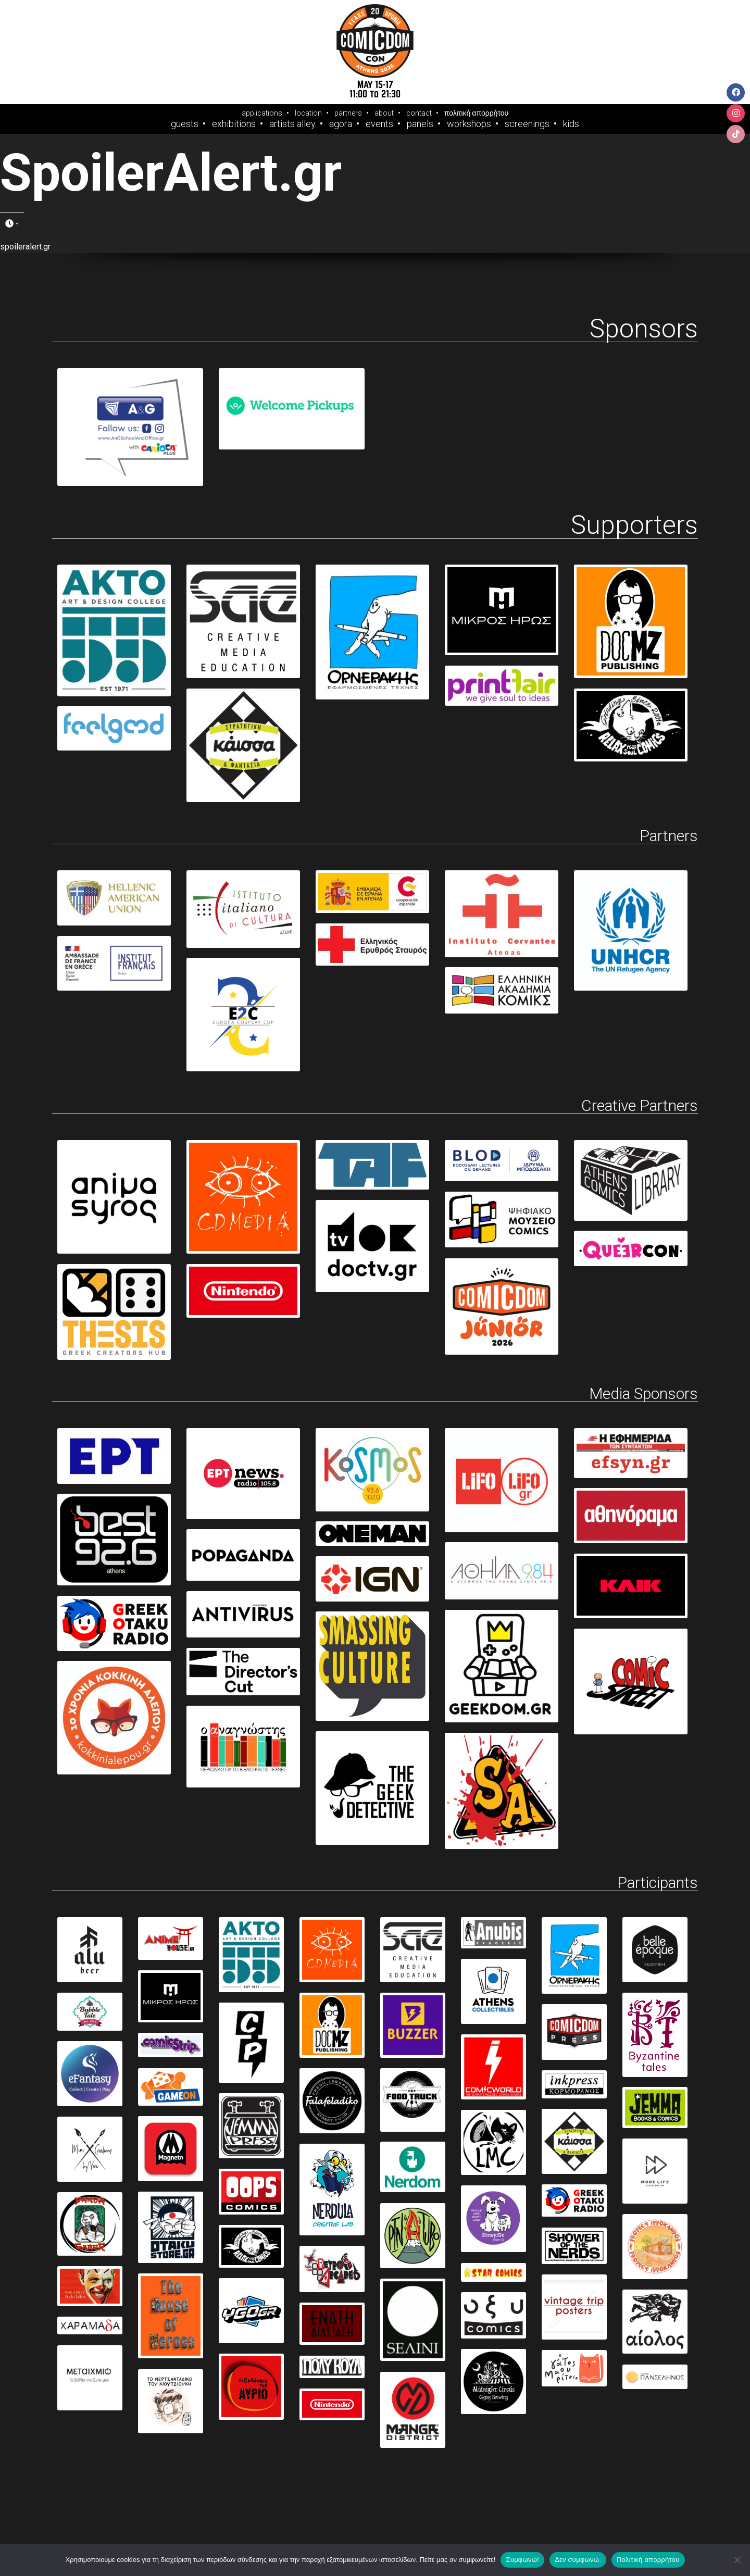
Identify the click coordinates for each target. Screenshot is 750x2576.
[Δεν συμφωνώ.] (737, 2560)
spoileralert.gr (25, 247)
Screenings (527, 124)
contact (419, 113)
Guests (184, 124)
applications (262, 113)
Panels (420, 124)
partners (348, 113)
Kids (571, 124)
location (308, 113)
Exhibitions (234, 124)
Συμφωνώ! (522, 2560)
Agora (340, 124)
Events (379, 124)
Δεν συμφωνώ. (578, 2560)
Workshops (469, 124)
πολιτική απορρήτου (476, 113)
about (384, 113)
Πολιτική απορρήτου (648, 2560)
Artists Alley (292, 124)
